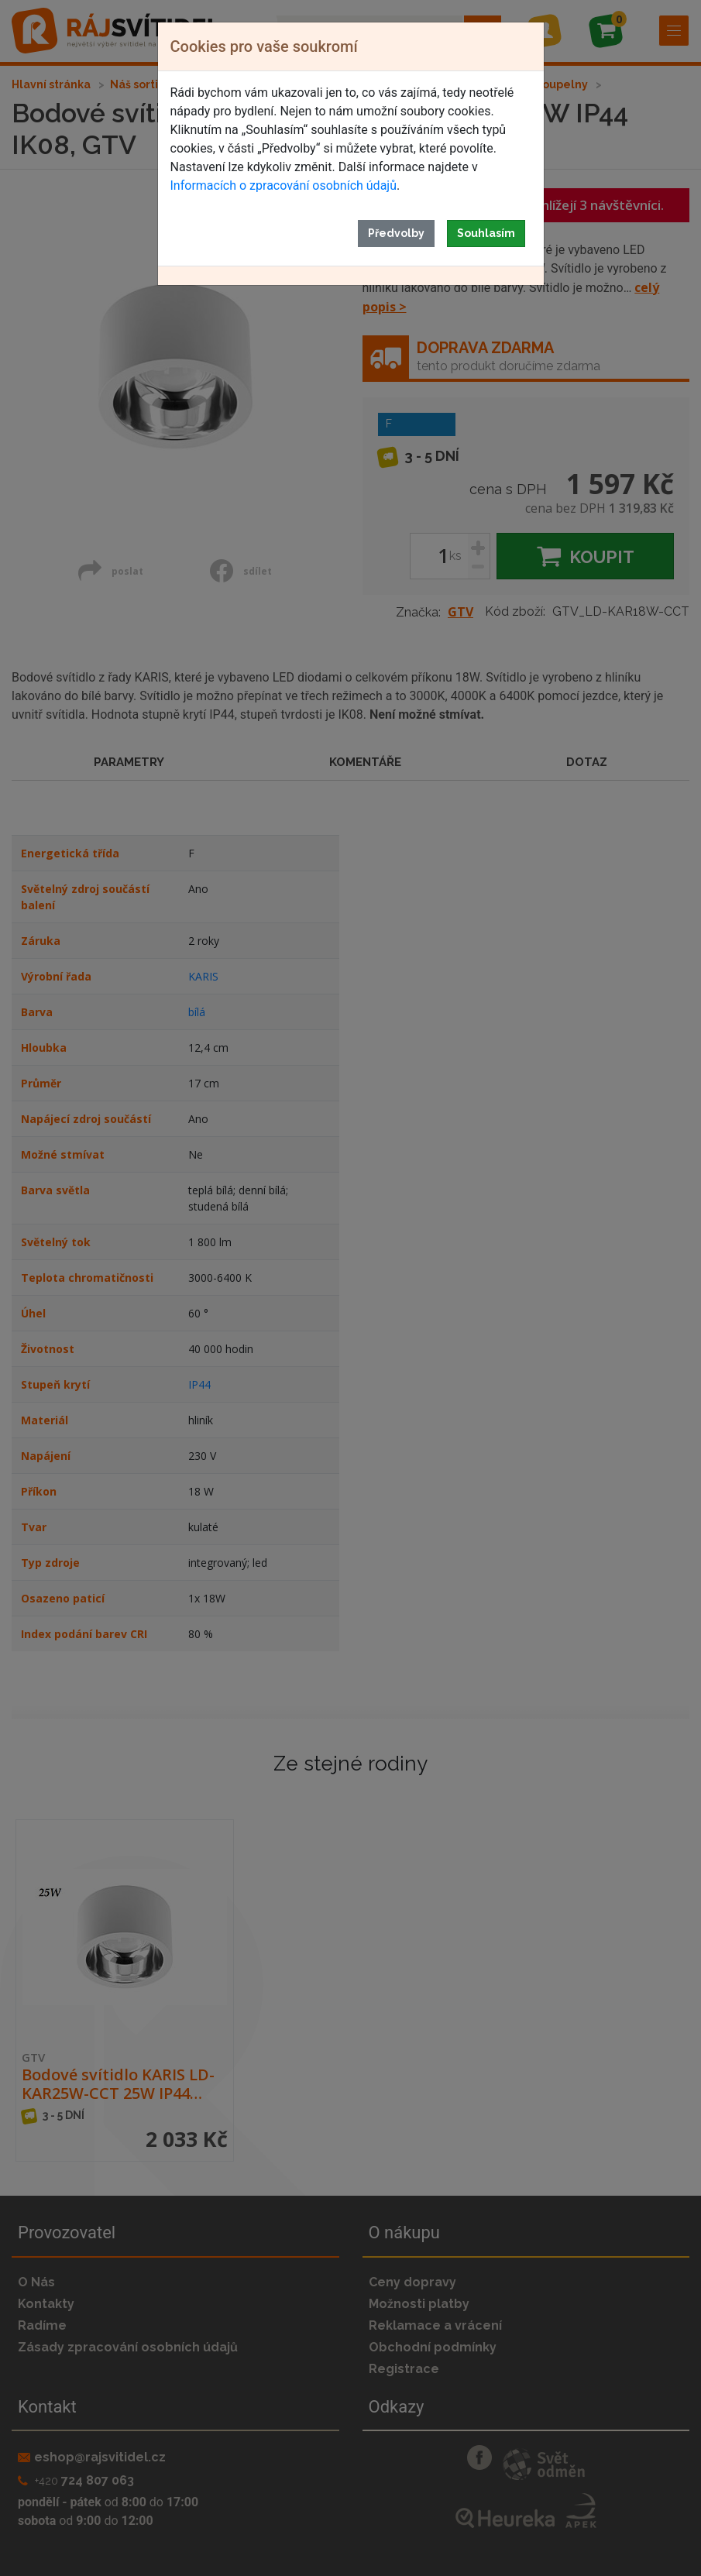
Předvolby (396, 233)
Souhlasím (486, 233)
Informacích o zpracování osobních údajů (283, 185)
